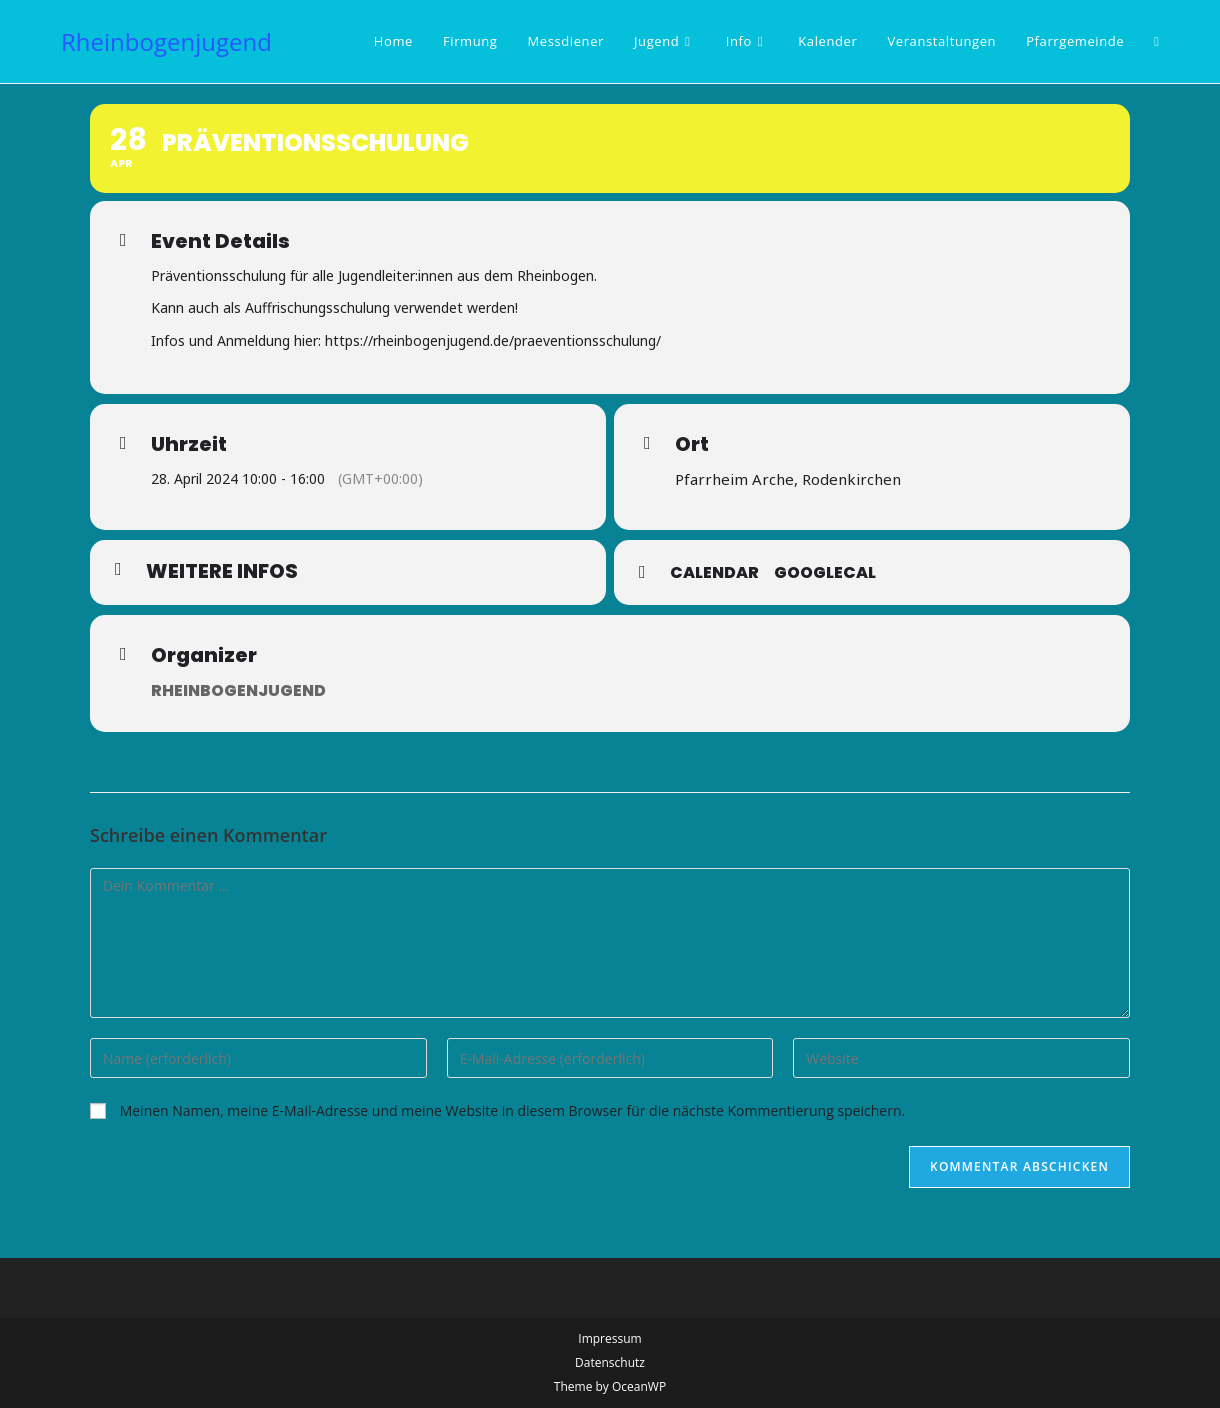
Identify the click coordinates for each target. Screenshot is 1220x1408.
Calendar (714, 573)
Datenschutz (610, 1362)
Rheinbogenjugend (166, 41)
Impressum (609, 1338)
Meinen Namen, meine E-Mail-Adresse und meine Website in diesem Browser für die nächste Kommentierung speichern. (513, 1110)
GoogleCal (825, 573)
